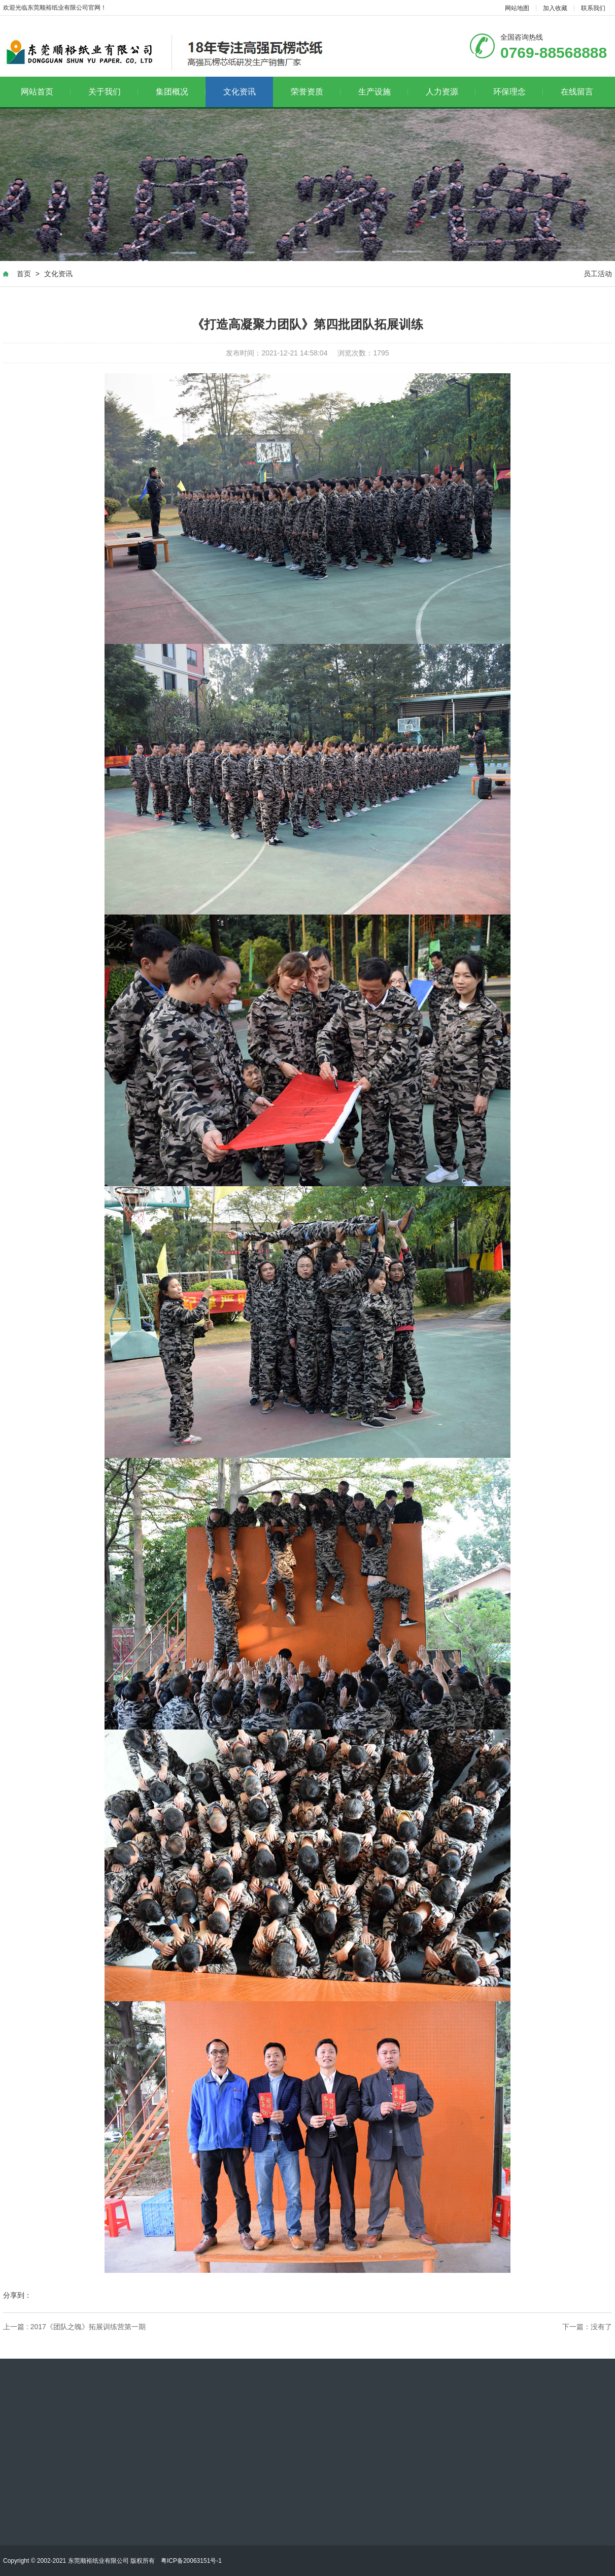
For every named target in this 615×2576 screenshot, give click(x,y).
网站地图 (517, 8)
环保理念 (518, 91)
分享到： (17, 2295)
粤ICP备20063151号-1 (191, 2560)
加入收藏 (555, 8)
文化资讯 (239, 91)
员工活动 (598, 274)
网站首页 (46, 91)
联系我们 (593, 8)
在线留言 (577, 91)
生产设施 (383, 91)
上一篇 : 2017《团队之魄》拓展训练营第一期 (74, 2327)
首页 (24, 274)
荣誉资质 (316, 91)
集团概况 (181, 91)
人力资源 (451, 91)
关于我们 (113, 91)
